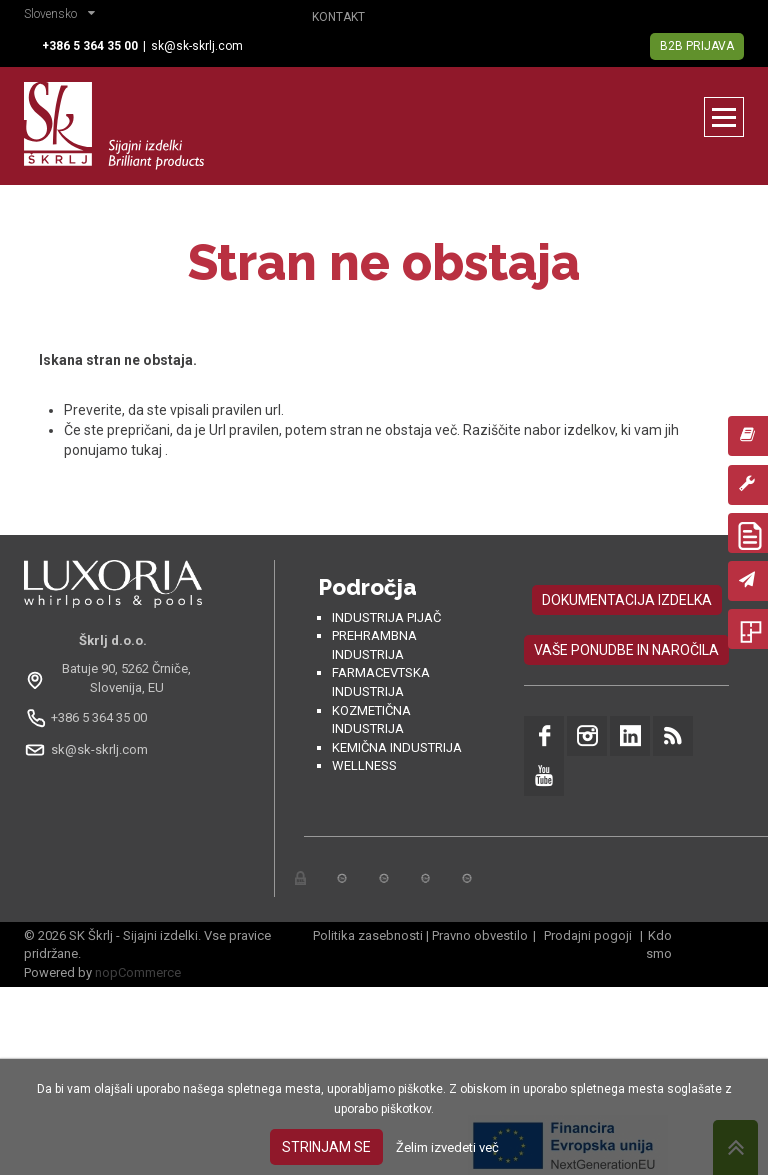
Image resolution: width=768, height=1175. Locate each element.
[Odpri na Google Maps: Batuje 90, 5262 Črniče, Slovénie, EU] (113, 678)
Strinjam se (326, 1147)
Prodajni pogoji (588, 935)
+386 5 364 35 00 (99, 717)
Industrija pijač (386, 617)
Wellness (364, 765)
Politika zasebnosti (368, 935)
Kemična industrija (397, 747)
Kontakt (338, 17)
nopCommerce (138, 972)
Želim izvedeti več (447, 1147)
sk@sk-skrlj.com (197, 46)
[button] (64, 16)
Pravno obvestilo (480, 935)
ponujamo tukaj (114, 450)
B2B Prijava (697, 46)
